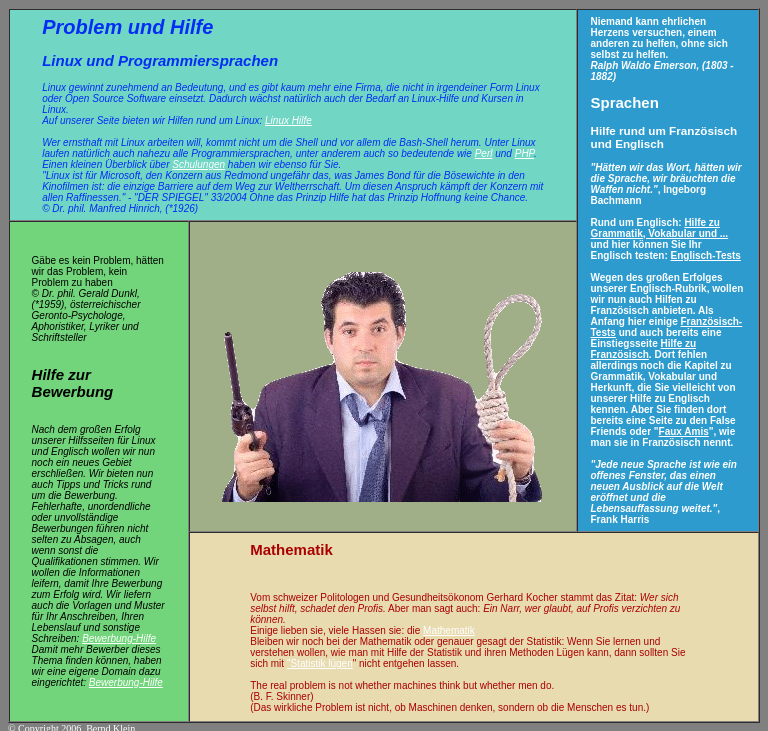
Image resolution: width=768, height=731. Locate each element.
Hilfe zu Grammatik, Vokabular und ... (660, 226)
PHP (524, 151)
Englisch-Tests (706, 253)
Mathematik (449, 623)
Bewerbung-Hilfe (119, 631)
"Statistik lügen (320, 656)
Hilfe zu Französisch (644, 347)
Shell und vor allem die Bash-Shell (371, 140)
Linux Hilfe (288, 118)
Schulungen (198, 162)
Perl (484, 151)
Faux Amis (684, 429)
